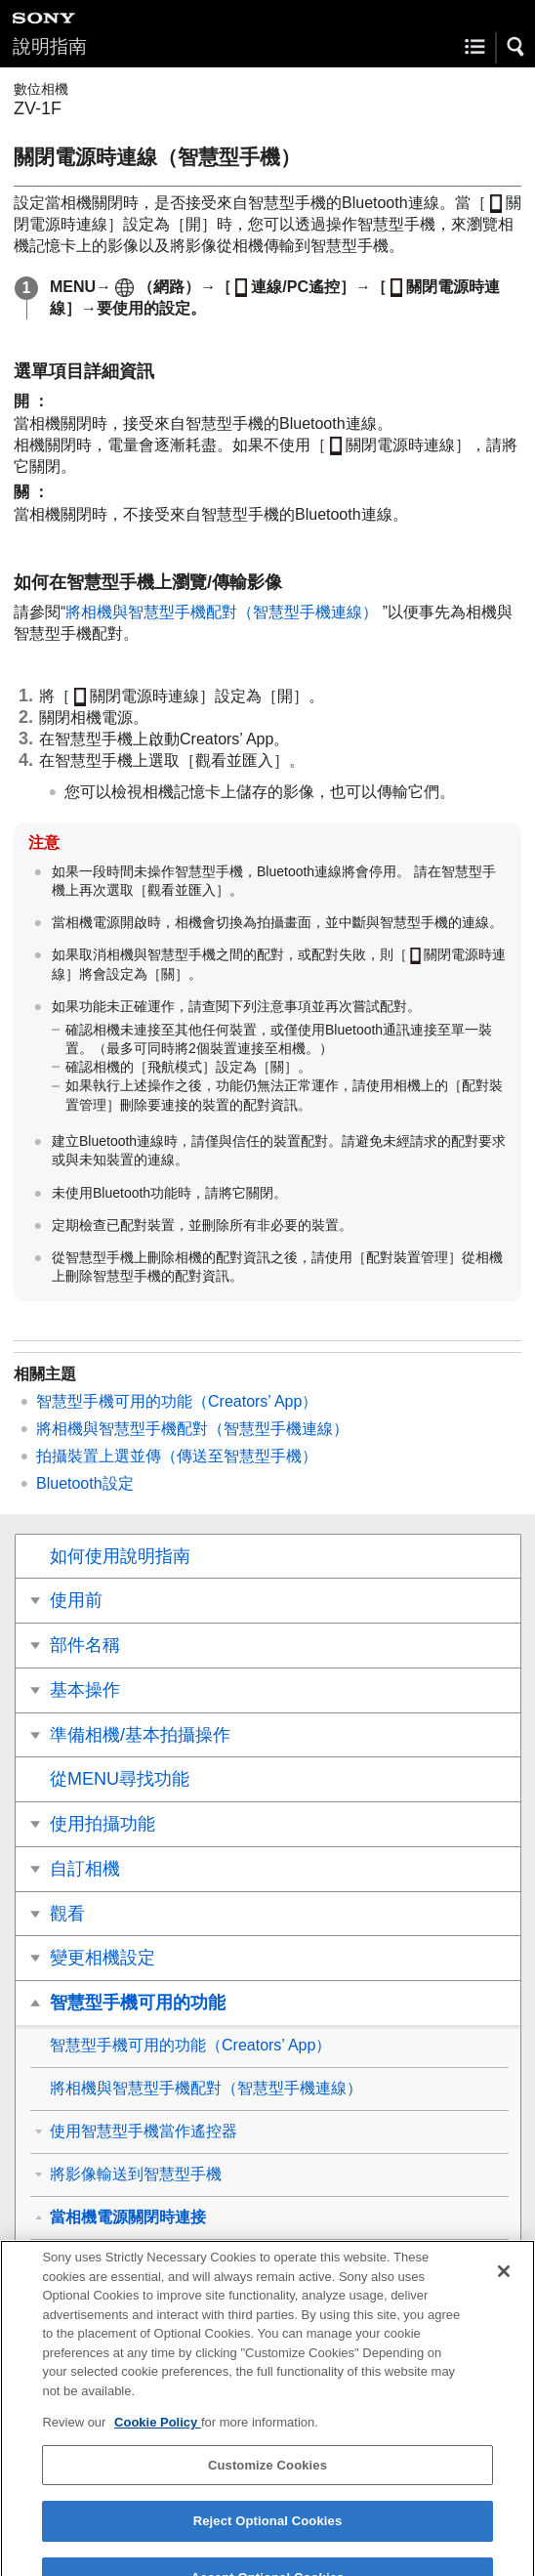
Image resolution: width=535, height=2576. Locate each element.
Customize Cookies (267, 2480)
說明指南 (50, 46)
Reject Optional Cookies (268, 2537)
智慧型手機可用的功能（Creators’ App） (176, 1401)
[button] (516, 47)
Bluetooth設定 (85, 1483)
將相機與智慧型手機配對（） (223, 612)
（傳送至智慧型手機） (176, 1456)
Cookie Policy (157, 2438)
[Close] (503, 2286)
